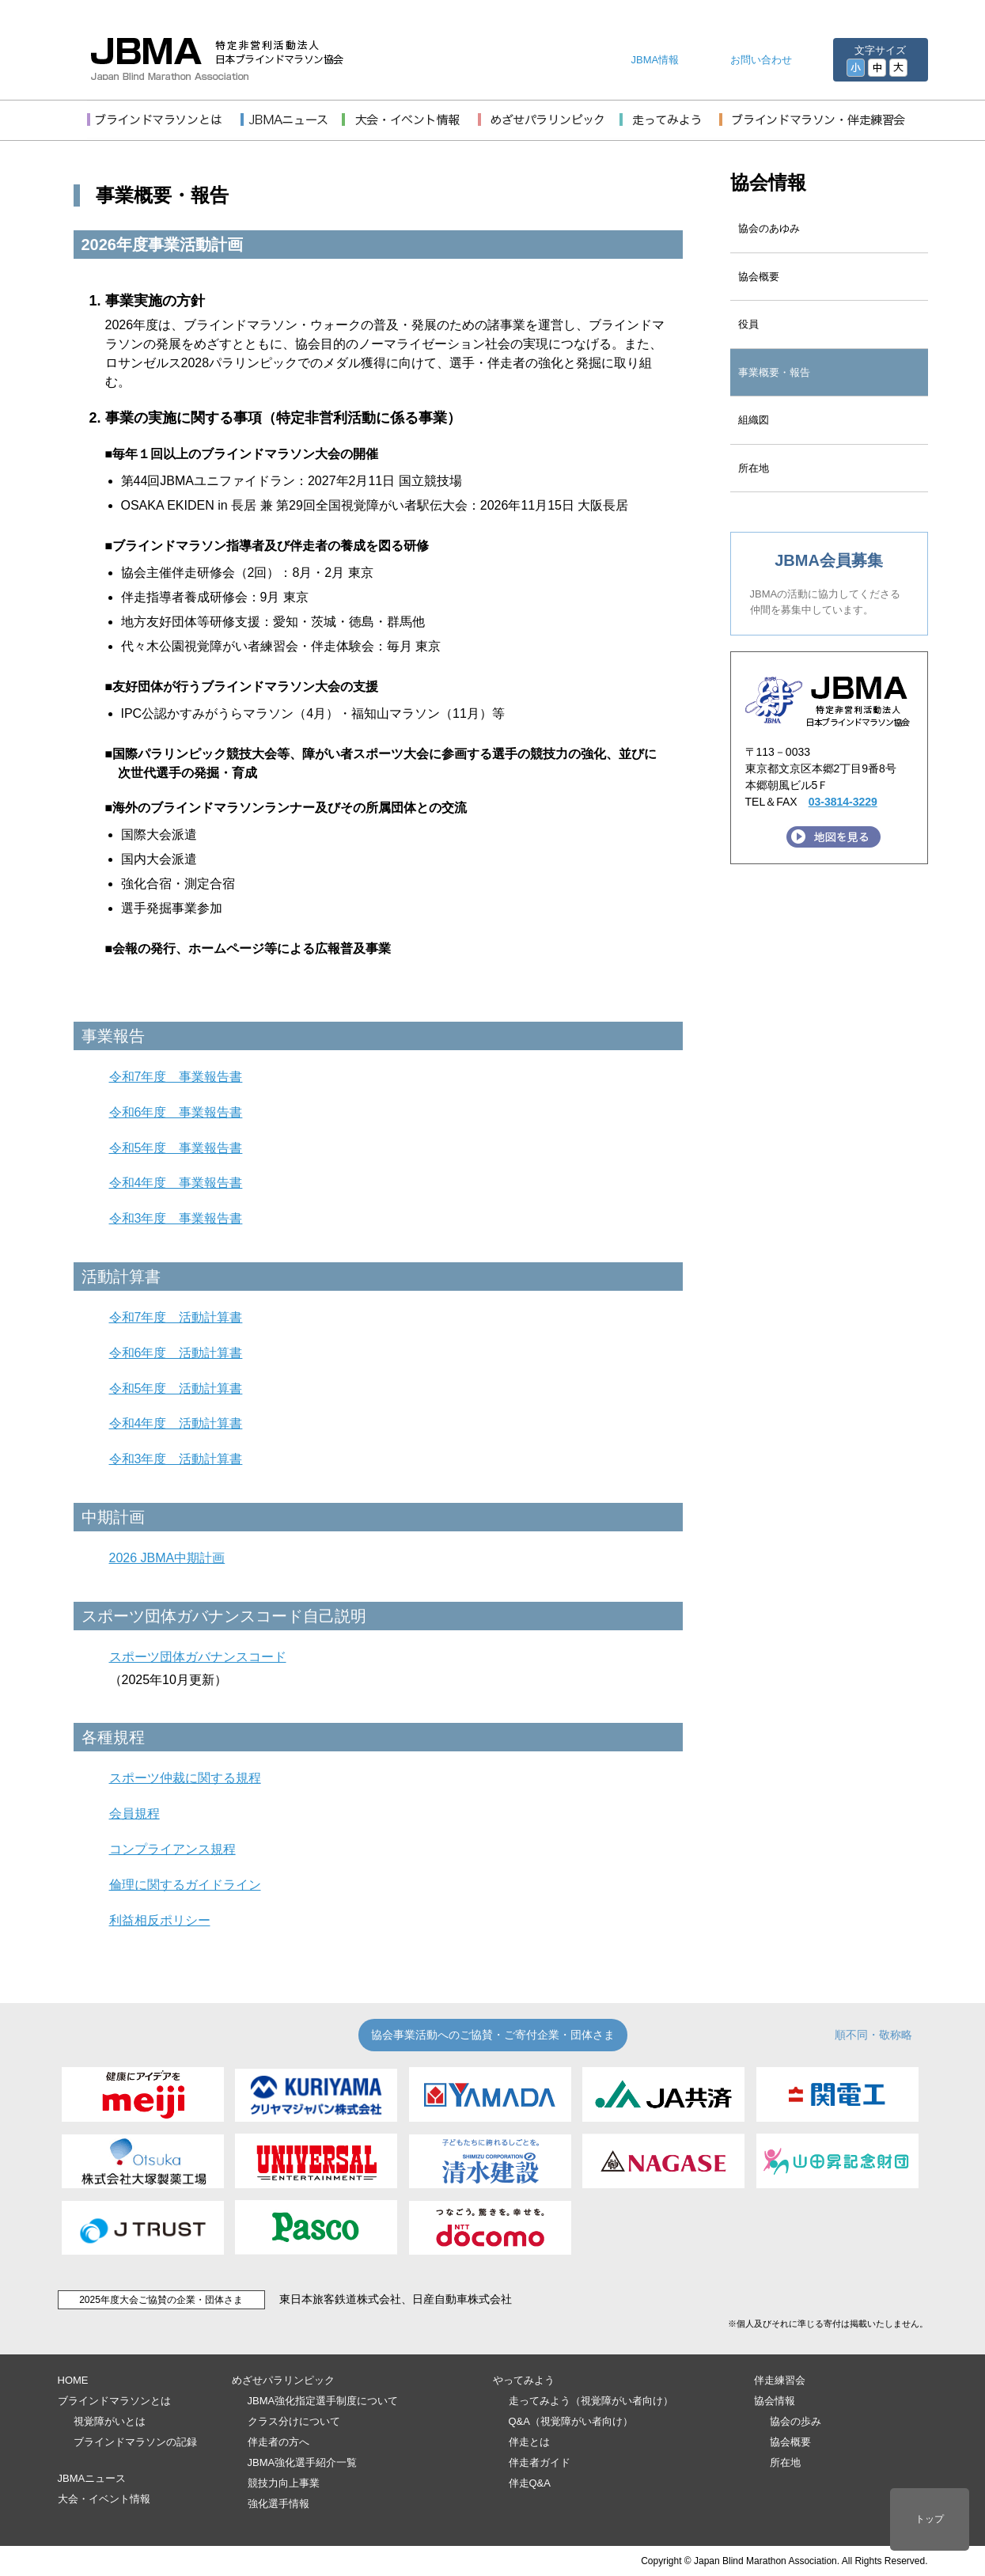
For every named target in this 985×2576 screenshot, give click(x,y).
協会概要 (758, 277)
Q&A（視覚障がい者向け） (571, 2421)
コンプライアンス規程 (172, 1849)
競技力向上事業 (284, 2483)
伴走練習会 (779, 2380)
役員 (748, 324)
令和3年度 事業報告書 (176, 1218)
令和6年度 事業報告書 (176, 1112)
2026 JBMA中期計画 (167, 1558)
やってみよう (524, 2380)
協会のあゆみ (769, 228)
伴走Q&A (530, 2483)
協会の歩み (795, 2421)
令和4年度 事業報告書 (176, 1182)
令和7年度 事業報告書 (176, 1076)
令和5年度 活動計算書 (176, 1388)
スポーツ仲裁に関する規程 (185, 1778)
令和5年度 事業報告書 (176, 1148)
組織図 (753, 420)
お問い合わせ (761, 60)
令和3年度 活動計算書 (176, 1459)
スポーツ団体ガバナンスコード (197, 1657)
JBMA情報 (655, 60)
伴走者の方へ (278, 2442)
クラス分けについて (294, 2421)
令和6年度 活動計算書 (176, 1353)
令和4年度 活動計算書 (176, 1423)
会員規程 (134, 1813)
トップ (929, 2519)
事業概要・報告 (774, 372)
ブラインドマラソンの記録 (135, 2442)
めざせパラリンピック (283, 2380)
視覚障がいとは (110, 2421)
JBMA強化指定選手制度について (323, 2401)
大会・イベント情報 (104, 2499)
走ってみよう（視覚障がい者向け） (591, 2401)
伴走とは (529, 2442)
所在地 (753, 468)
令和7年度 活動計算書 (176, 1317)
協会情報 (768, 182)
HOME (73, 2380)
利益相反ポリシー (159, 1920)
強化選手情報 (278, 2504)
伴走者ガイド (539, 2462)
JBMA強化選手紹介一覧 (303, 2462)
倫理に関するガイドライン (185, 1884)
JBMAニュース (92, 2478)
